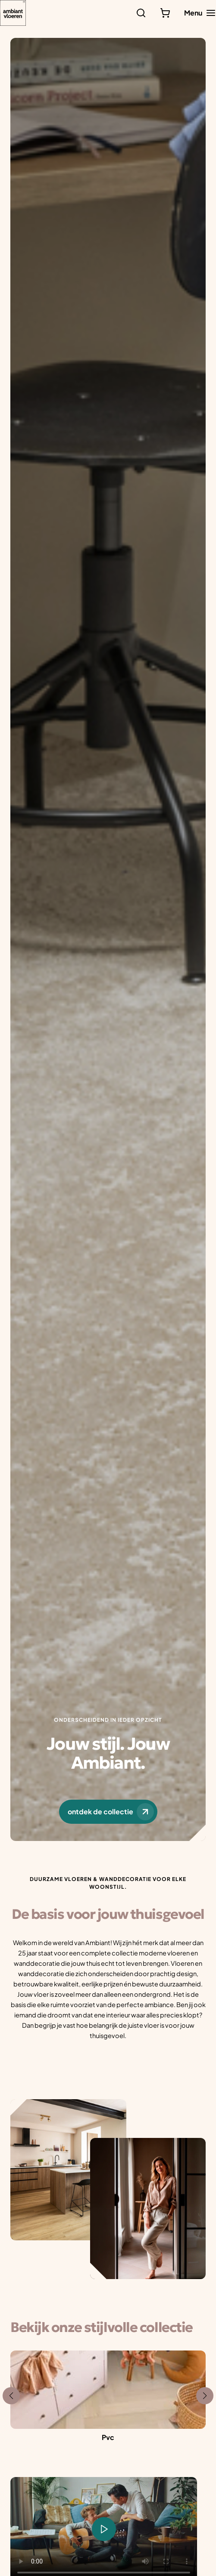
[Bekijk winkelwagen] (165, 13)
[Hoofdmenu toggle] (200, 13)
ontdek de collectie (111, 1811)
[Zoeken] (141, 13)
